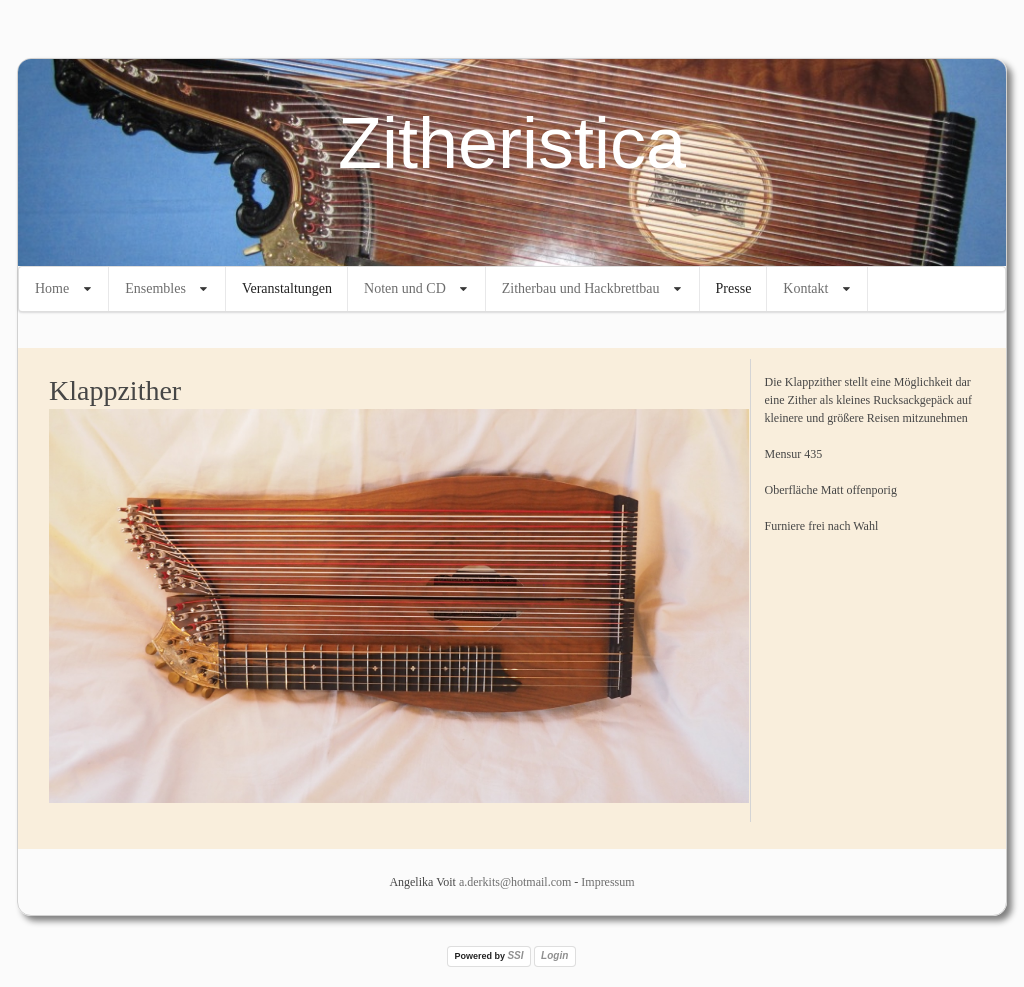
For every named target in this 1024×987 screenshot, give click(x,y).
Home (52, 288)
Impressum (607, 882)
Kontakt (805, 288)
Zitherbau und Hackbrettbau (581, 288)
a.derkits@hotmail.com (515, 882)
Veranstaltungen (287, 288)
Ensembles (155, 288)
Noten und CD (405, 288)
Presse (734, 288)
